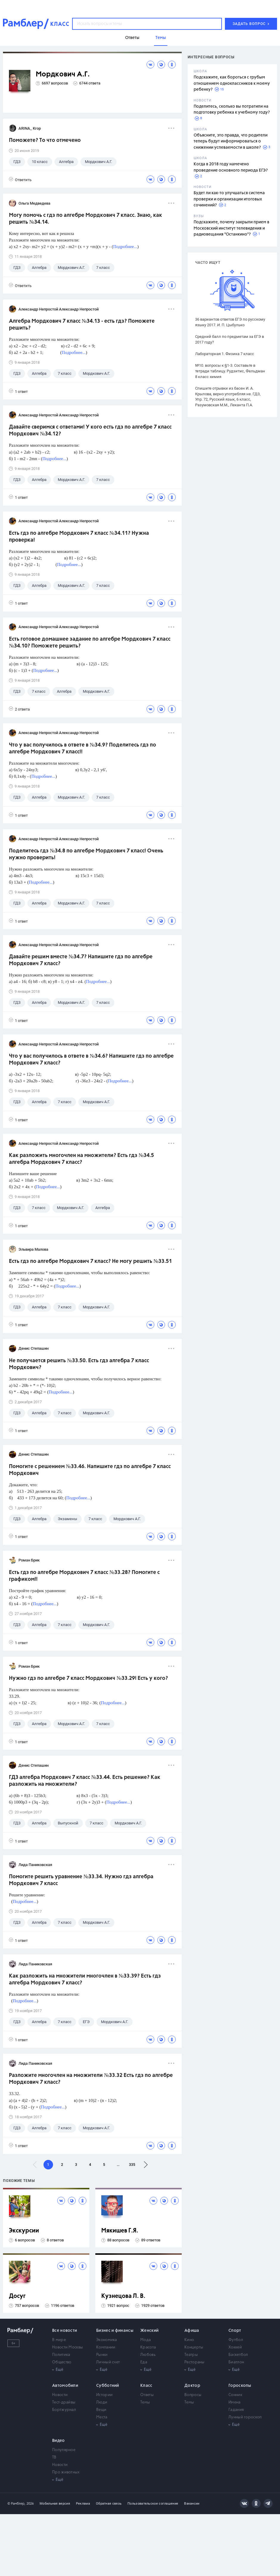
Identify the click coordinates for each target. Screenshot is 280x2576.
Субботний (107, 2386)
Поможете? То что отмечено (45, 140)
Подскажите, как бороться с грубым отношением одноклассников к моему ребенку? (232, 83)
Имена (234, 2402)
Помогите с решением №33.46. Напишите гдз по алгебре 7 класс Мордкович (90, 1470)
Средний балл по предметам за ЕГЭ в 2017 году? (229, 339)
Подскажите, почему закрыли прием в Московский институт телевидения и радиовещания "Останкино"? (231, 228)
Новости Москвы (67, 2347)
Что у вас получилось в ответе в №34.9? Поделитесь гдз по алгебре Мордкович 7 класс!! (82, 748)
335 (132, 2165)
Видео (58, 2441)
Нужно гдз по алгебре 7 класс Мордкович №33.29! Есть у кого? (88, 1678)
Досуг (17, 2296)
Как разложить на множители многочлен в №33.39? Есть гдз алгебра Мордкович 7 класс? (85, 1979)
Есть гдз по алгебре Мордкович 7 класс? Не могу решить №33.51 (90, 1261)
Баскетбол (238, 2355)
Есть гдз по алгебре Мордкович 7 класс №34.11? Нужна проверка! (79, 537)
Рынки (102, 2355)
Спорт (234, 2331)
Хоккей (235, 2347)
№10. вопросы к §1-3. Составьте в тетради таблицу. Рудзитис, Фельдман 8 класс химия (230, 371)
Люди (101, 2402)
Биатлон (236, 2362)
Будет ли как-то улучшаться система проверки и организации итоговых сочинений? (229, 199)
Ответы (147, 2395)
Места (102, 2417)
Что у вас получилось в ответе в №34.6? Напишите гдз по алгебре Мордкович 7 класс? (91, 1059)
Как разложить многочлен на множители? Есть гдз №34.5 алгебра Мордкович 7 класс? (81, 1159)
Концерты (193, 2347)
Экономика (106, 2340)
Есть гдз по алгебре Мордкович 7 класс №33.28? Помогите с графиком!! (84, 1576)
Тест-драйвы (63, 2402)
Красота (148, 2347)
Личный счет (108, 2362)
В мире (59, 2340)
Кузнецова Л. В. (123, 2296)
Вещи (101, 2410)
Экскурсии (24, 2231)
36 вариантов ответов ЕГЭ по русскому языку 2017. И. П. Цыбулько (230, 322)
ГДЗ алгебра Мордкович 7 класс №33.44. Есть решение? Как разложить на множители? (84, 1781)
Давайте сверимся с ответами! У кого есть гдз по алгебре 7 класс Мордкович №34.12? (90, 430)
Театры (191, 2355)
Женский (149, 2331)
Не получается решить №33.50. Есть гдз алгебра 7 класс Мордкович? (79, 1364)
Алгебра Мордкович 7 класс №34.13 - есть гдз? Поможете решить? (82, 325)
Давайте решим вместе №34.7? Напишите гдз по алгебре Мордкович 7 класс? (81, 960)
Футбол (235, 2340)
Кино (189, 2340)
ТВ (54, 2457)
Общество (61, 2362)
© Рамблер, (16, 2503)
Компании (105, 2347)
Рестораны (194, 2362)
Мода (145, 2340)
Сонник (235, 2395)
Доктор (192, 2386)
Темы (145, 2402)
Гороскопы (239, 2386)
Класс (146, 2386)
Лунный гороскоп (245, 2417)
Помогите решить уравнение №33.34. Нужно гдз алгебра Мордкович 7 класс (81, 1880)
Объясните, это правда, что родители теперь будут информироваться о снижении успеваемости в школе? (230, 141)
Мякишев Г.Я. (119, 2231)
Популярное (63, 2450)
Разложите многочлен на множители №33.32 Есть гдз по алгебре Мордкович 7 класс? (91, 2079)
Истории (104, 2395)
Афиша (191, 2331)
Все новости (64, 2331)
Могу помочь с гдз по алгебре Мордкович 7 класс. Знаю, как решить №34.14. (85, 219)
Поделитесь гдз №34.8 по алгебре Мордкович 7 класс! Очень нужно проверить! (86, 854)
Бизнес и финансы (114, 2331)
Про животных (66, 2472)
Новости (60, 2395)
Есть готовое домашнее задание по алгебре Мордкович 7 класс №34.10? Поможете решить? (89, 642)
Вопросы (192, 2395)
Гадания (236, 2410)
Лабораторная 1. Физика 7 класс (224, 354)
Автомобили (65, 2386)
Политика (61, 2355)
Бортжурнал (64, 2410)
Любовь (147, 2355)
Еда (143, 2362)
